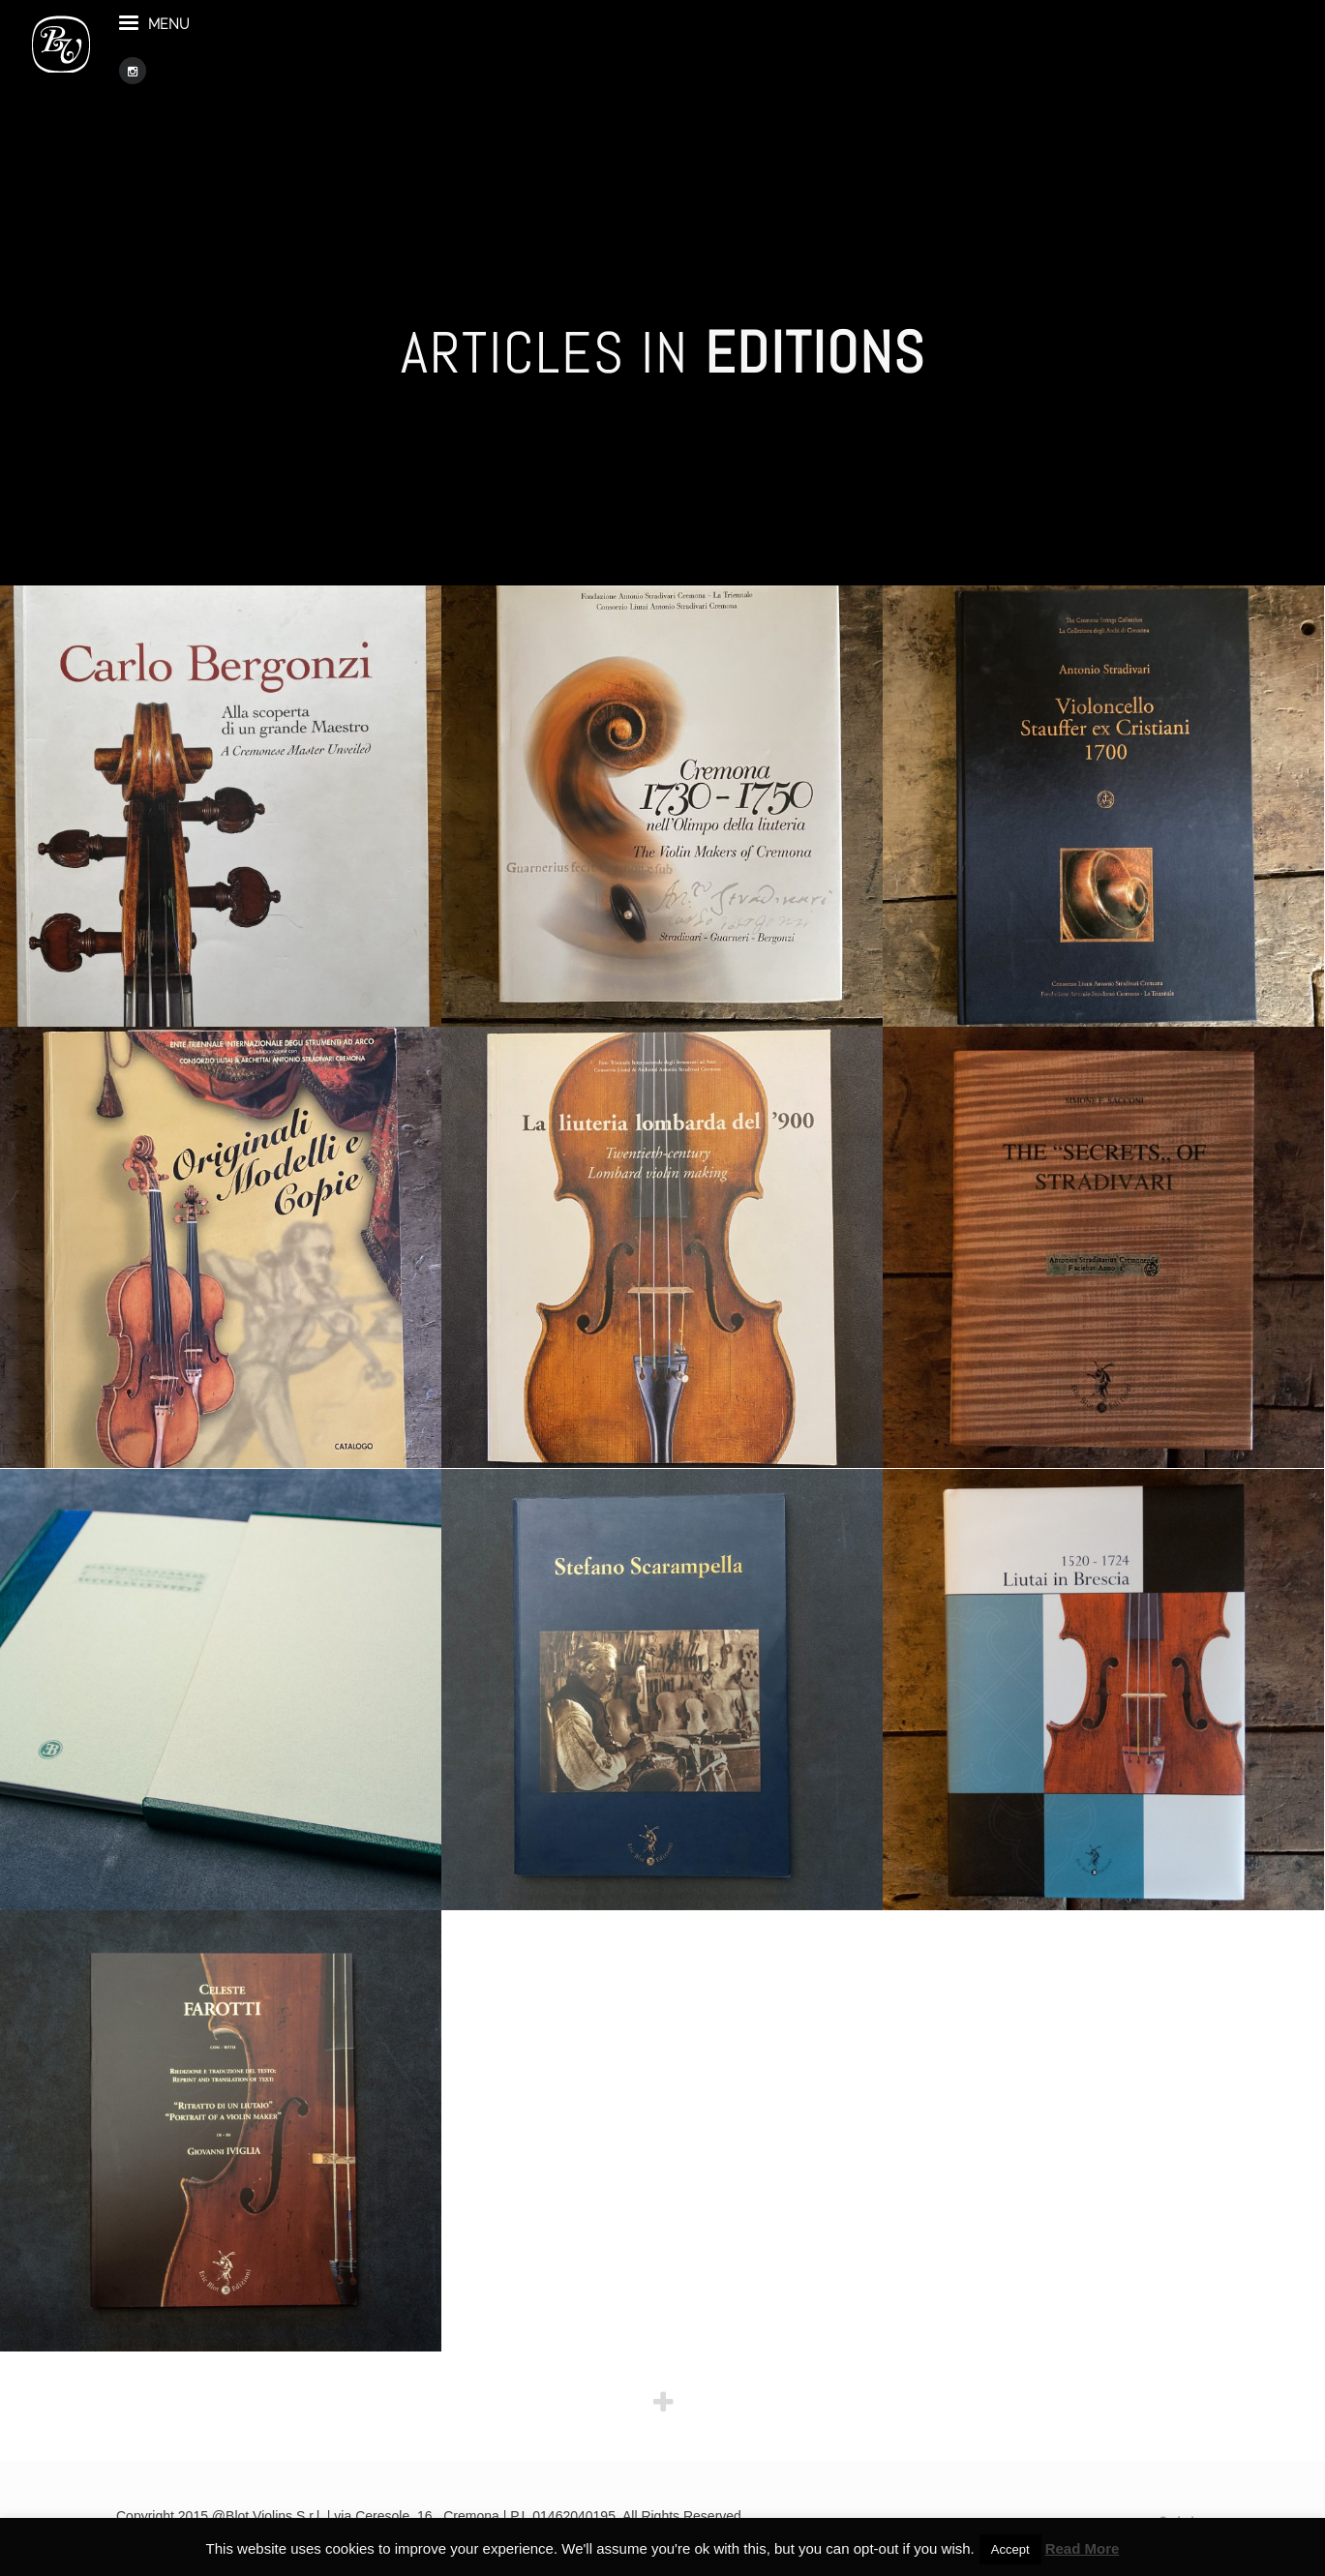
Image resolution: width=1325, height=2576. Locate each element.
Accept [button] (1010, 2549)
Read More (1082, 2548)
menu (238, 56)
